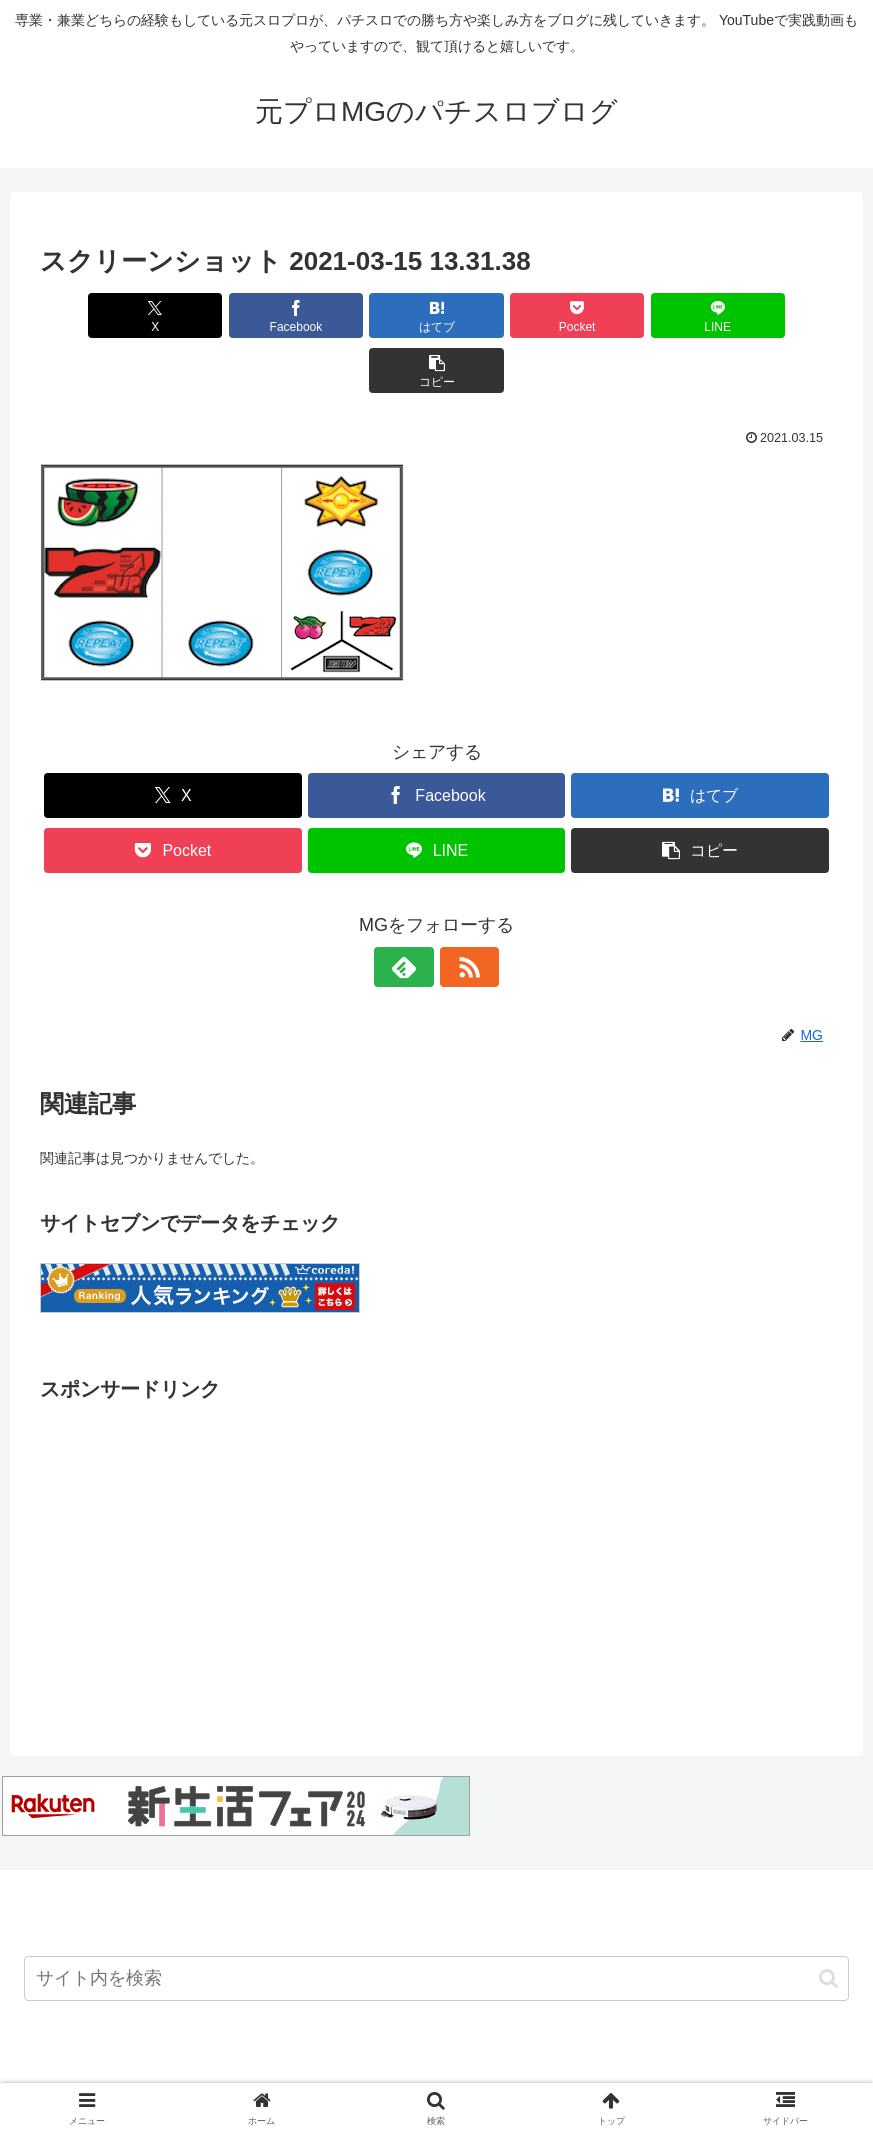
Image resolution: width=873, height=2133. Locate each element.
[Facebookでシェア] (236, 315)
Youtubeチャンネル (153, 2070)
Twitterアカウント (290, 2070)
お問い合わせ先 (416, 2070)
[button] (769, 315)
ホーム (51, 2070)
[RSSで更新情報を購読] (460, 912)
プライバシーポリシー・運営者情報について (703, 2070)
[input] (436, 1923)
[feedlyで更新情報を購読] (414, 912)
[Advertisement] (436, 1492)
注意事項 (514, 2070)
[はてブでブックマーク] (369, 315)
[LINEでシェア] (636, 315)
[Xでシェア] (103, 315)
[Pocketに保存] (503, 315)
